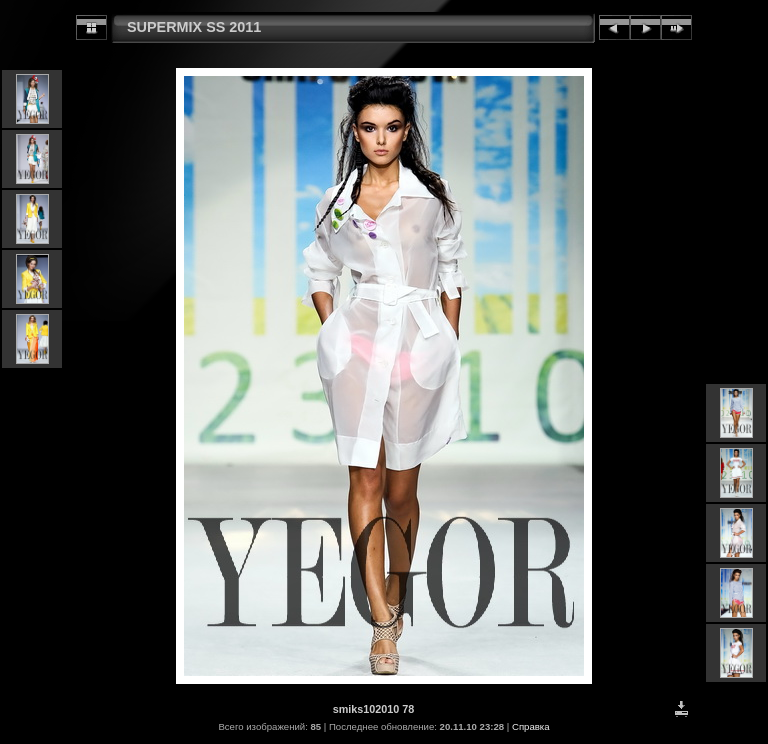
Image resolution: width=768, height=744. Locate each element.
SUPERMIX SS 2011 (194, 27)
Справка (531, 726)
